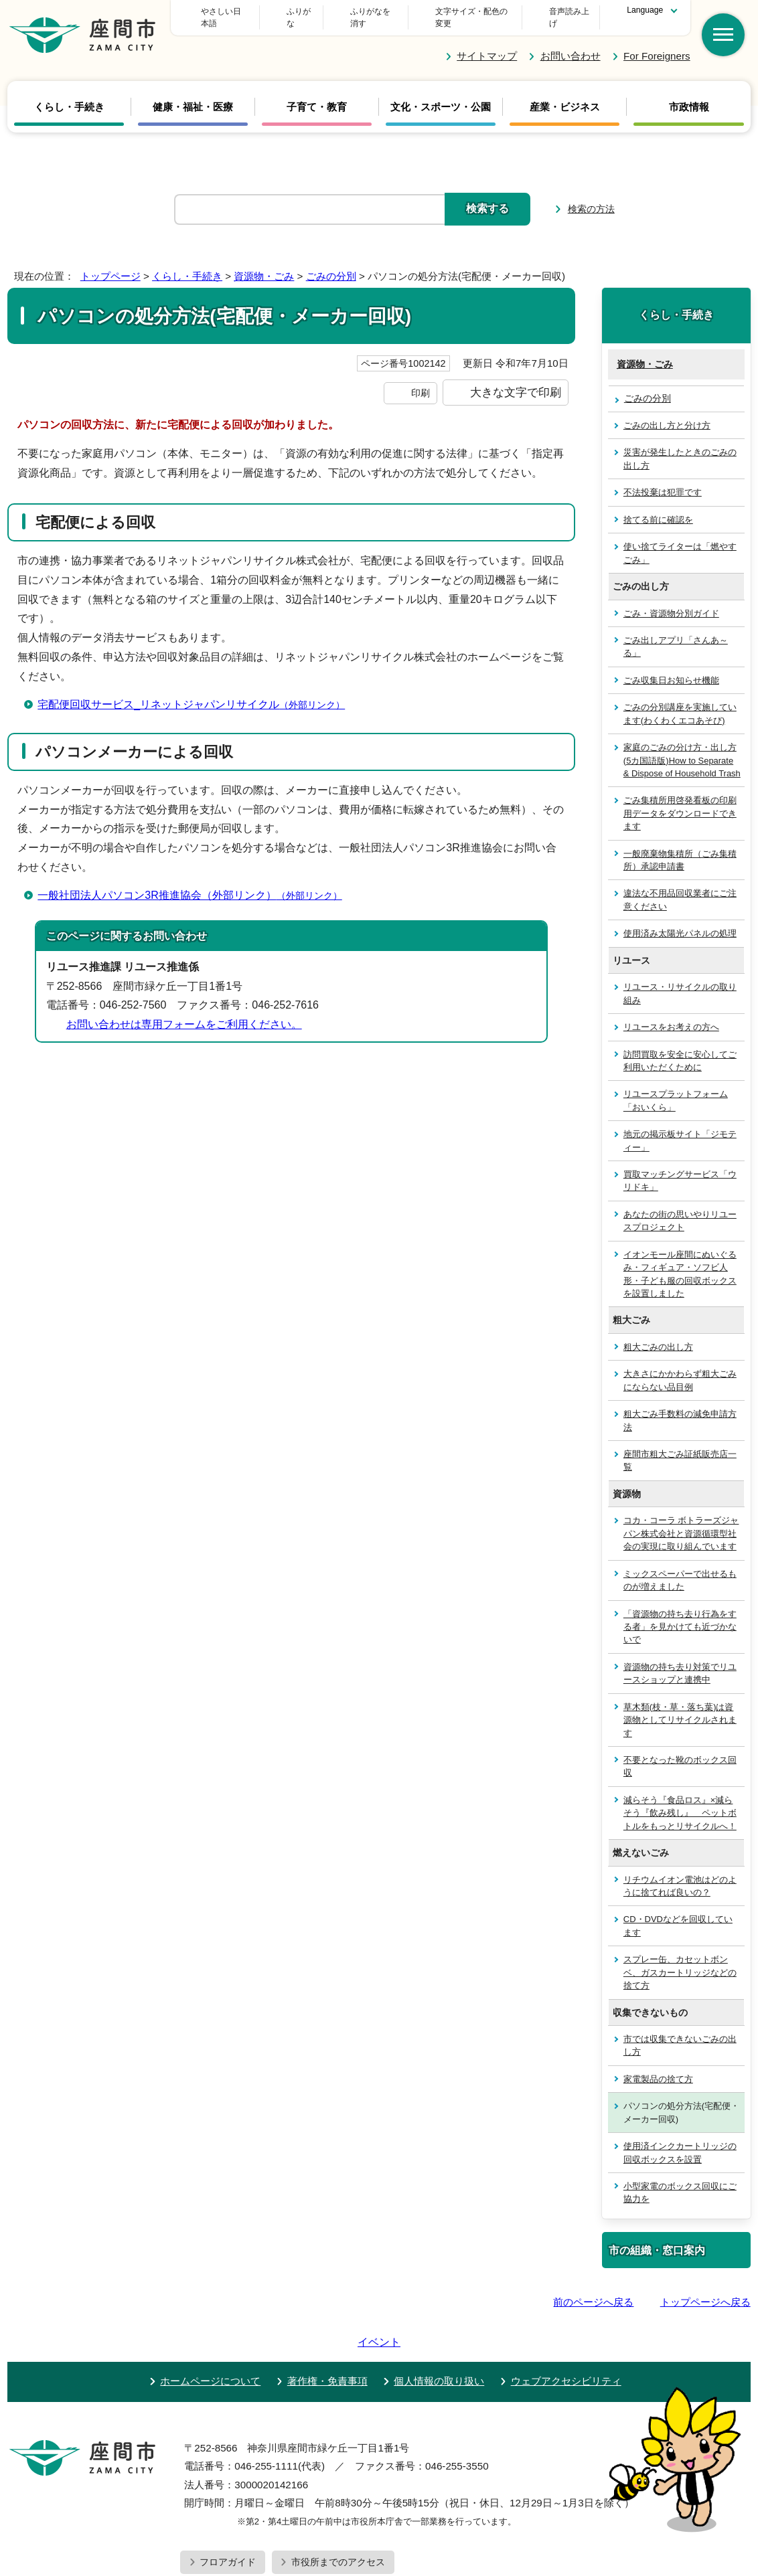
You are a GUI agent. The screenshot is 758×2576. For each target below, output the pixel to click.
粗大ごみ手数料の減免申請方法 (680, 1408)
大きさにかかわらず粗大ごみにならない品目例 (680, 1368)
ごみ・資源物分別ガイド (671, 601)
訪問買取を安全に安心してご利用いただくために (680, 1048)
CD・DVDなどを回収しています (678, 1913)
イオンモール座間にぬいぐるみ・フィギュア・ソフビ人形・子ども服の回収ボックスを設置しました (680, 1261)
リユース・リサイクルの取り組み (680, 981)
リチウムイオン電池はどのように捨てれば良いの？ (680, 1873)
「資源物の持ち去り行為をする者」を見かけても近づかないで (680, 1614)
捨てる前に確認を (658, 508)
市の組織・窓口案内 (657, 2238)
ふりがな (362, 11)
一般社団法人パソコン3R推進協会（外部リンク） (195, 882)
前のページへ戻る (593, 2290)
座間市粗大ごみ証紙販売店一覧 (680, 1448)
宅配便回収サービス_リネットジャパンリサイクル (196, 691)
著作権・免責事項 (327, 2330)
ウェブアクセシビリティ (566, 2330)
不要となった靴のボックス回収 (680, 1754)
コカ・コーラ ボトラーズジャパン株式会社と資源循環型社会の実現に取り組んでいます (681, 1521)
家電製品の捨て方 (658, 2067)
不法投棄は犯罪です (662, 480)
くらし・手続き (69, 95)
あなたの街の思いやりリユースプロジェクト (680, 1208)
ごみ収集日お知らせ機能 (671, 668)
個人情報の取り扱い (439, 2330)
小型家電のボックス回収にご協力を (680, 2180)
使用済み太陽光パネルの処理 (680, 921)
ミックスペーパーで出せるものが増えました (680, 1567)
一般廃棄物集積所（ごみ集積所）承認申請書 (680, 847)
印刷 (420, 380)
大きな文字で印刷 (515, 380)
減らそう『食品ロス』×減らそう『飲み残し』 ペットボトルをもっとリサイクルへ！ (680, 1801)
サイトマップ (487, 44)
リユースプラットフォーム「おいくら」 (675, 1088)
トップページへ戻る (705, 2290)
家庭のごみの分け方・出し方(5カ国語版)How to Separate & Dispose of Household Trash (682, 748)
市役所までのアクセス (338, 2511)
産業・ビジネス (565, 95)
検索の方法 (591, 196)
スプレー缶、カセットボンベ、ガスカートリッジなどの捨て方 (680, 1960)
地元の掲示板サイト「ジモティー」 (680, 1128)
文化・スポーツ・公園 (440, 95)
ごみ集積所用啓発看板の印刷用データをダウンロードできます (680, 801)
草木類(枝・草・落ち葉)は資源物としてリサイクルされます (680, 1707)
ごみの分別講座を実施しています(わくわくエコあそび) (680, 701)
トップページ (110, 264)
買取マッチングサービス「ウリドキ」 (680, 1168)
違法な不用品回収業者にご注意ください (680, 887)
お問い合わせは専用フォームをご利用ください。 (184, 1012)
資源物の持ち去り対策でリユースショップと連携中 (680, 1661)
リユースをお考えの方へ (671, 1015)
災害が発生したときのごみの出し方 (680, 446)
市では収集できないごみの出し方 (680, 2033)
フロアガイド (228, 2511)
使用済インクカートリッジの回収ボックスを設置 (680, 2140)
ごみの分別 (331, 264)
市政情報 (689, 95)
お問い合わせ (570, 44)
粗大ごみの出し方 (658, 1335)
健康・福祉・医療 (193, 95)
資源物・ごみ (264, 264)
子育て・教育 (317, 95)
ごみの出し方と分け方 (666, 413)
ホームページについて (210, 2330)
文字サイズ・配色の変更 (459, 11)
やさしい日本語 (280, 11)
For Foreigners (656, 44)
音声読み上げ (565, 11)
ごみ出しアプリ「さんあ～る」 (675, 634)
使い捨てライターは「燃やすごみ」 (680, 540)
